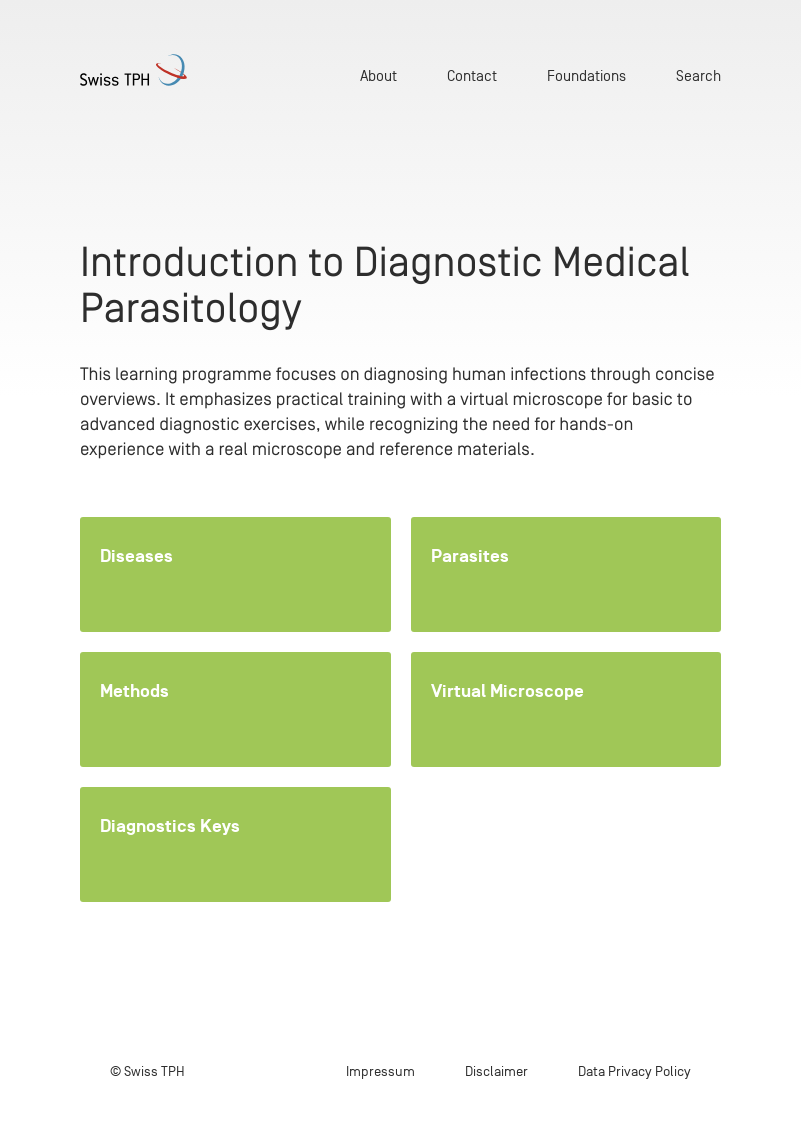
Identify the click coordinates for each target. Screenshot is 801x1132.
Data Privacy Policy (634, 1071)
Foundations (586, 75)
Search (698, 75)
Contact (472, 75)
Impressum (380, 1071)
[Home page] (133, 70)
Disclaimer (496, 1071)
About (378, 75)
